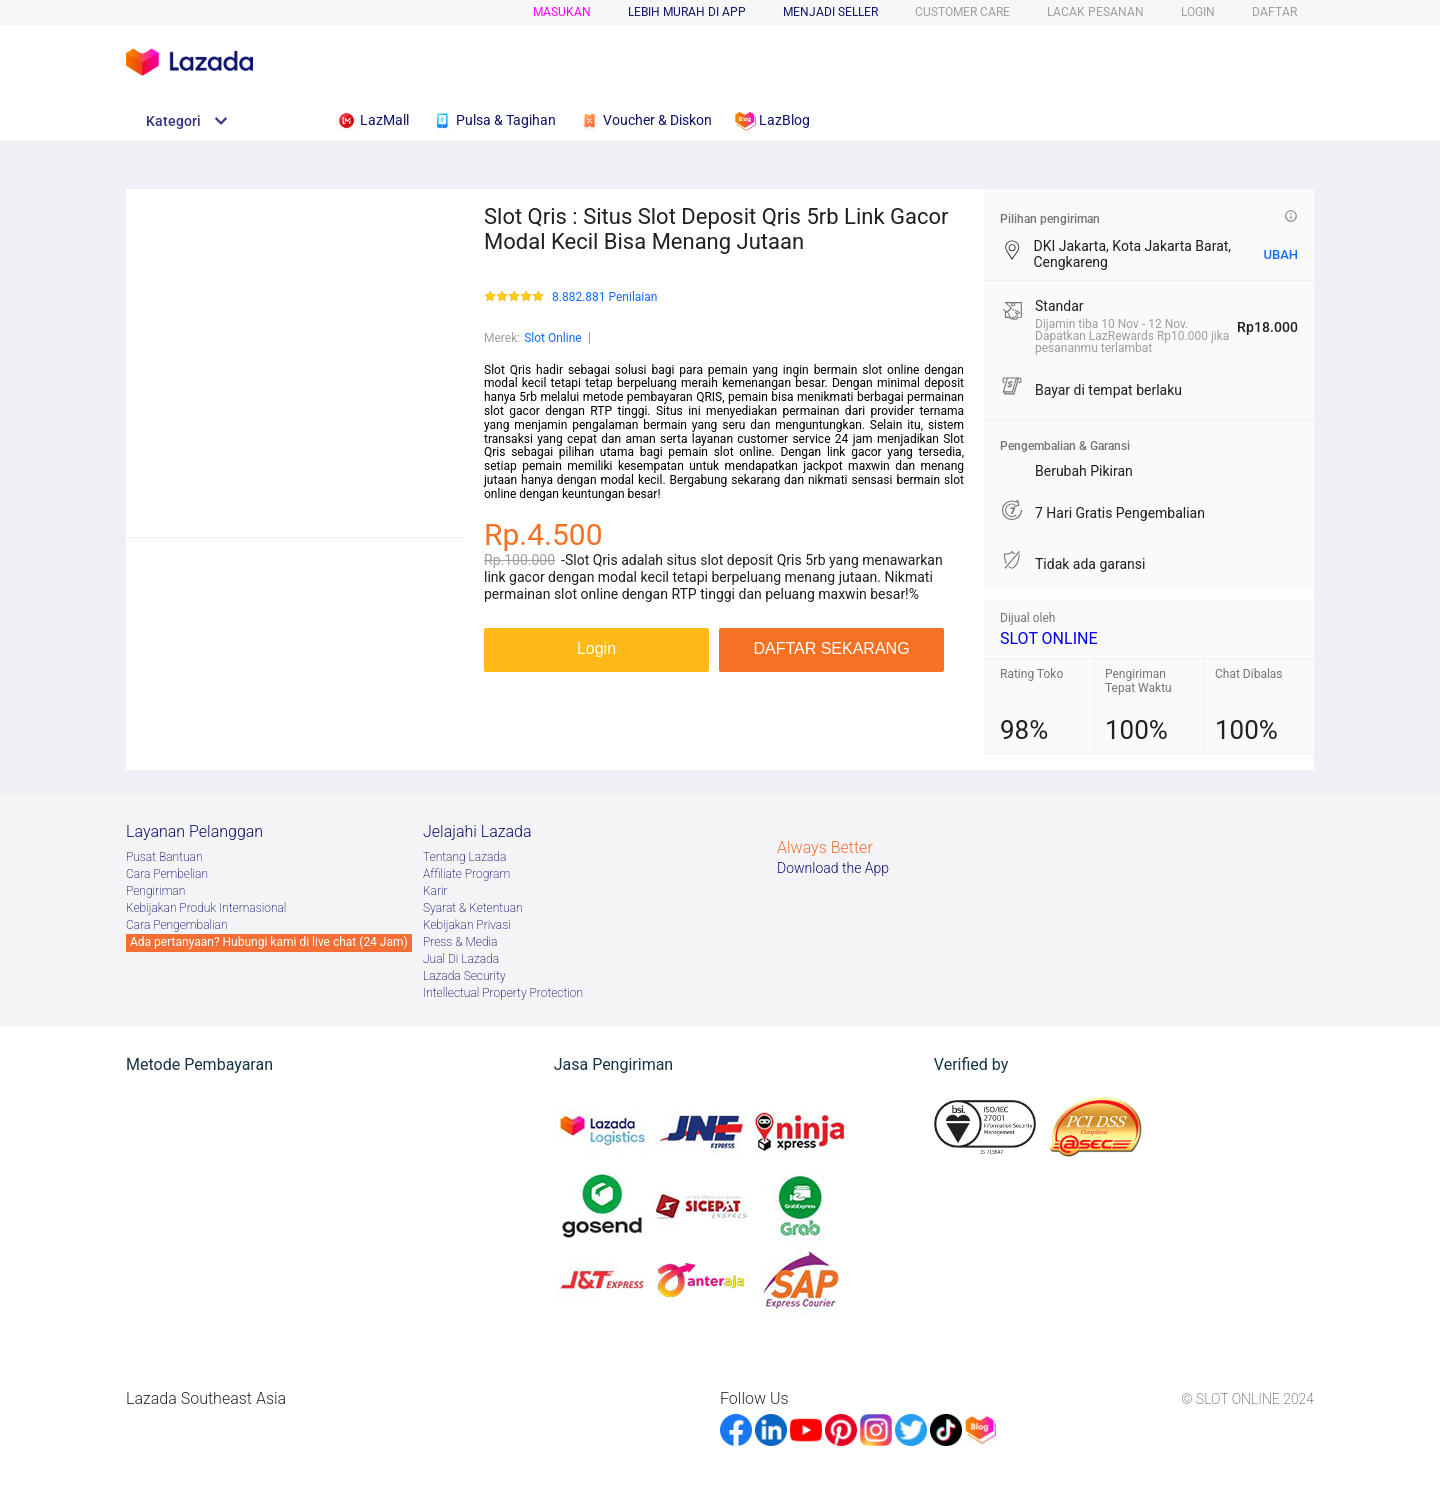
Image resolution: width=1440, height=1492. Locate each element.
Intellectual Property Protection (503, 993)
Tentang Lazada (464, 857)
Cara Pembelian (167, 874)
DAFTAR (1274, 12)
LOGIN (1198, 12)
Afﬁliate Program (466, 874)
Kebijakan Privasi (467, 925)
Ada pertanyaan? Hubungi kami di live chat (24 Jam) (269, 942)
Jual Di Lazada (461, 959)
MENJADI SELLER (830, 12)
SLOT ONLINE (1049, 638)
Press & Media (460, 942)
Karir (435, 891)
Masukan (562, 12)
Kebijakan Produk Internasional (206, 908)
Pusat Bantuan (164, 857)
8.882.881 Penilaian (604, 297)
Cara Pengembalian (177, 925)
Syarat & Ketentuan (473, 908)
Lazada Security (464, 976)
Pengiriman (155, 891)
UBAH (1280, 254)
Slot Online (553, 338)
